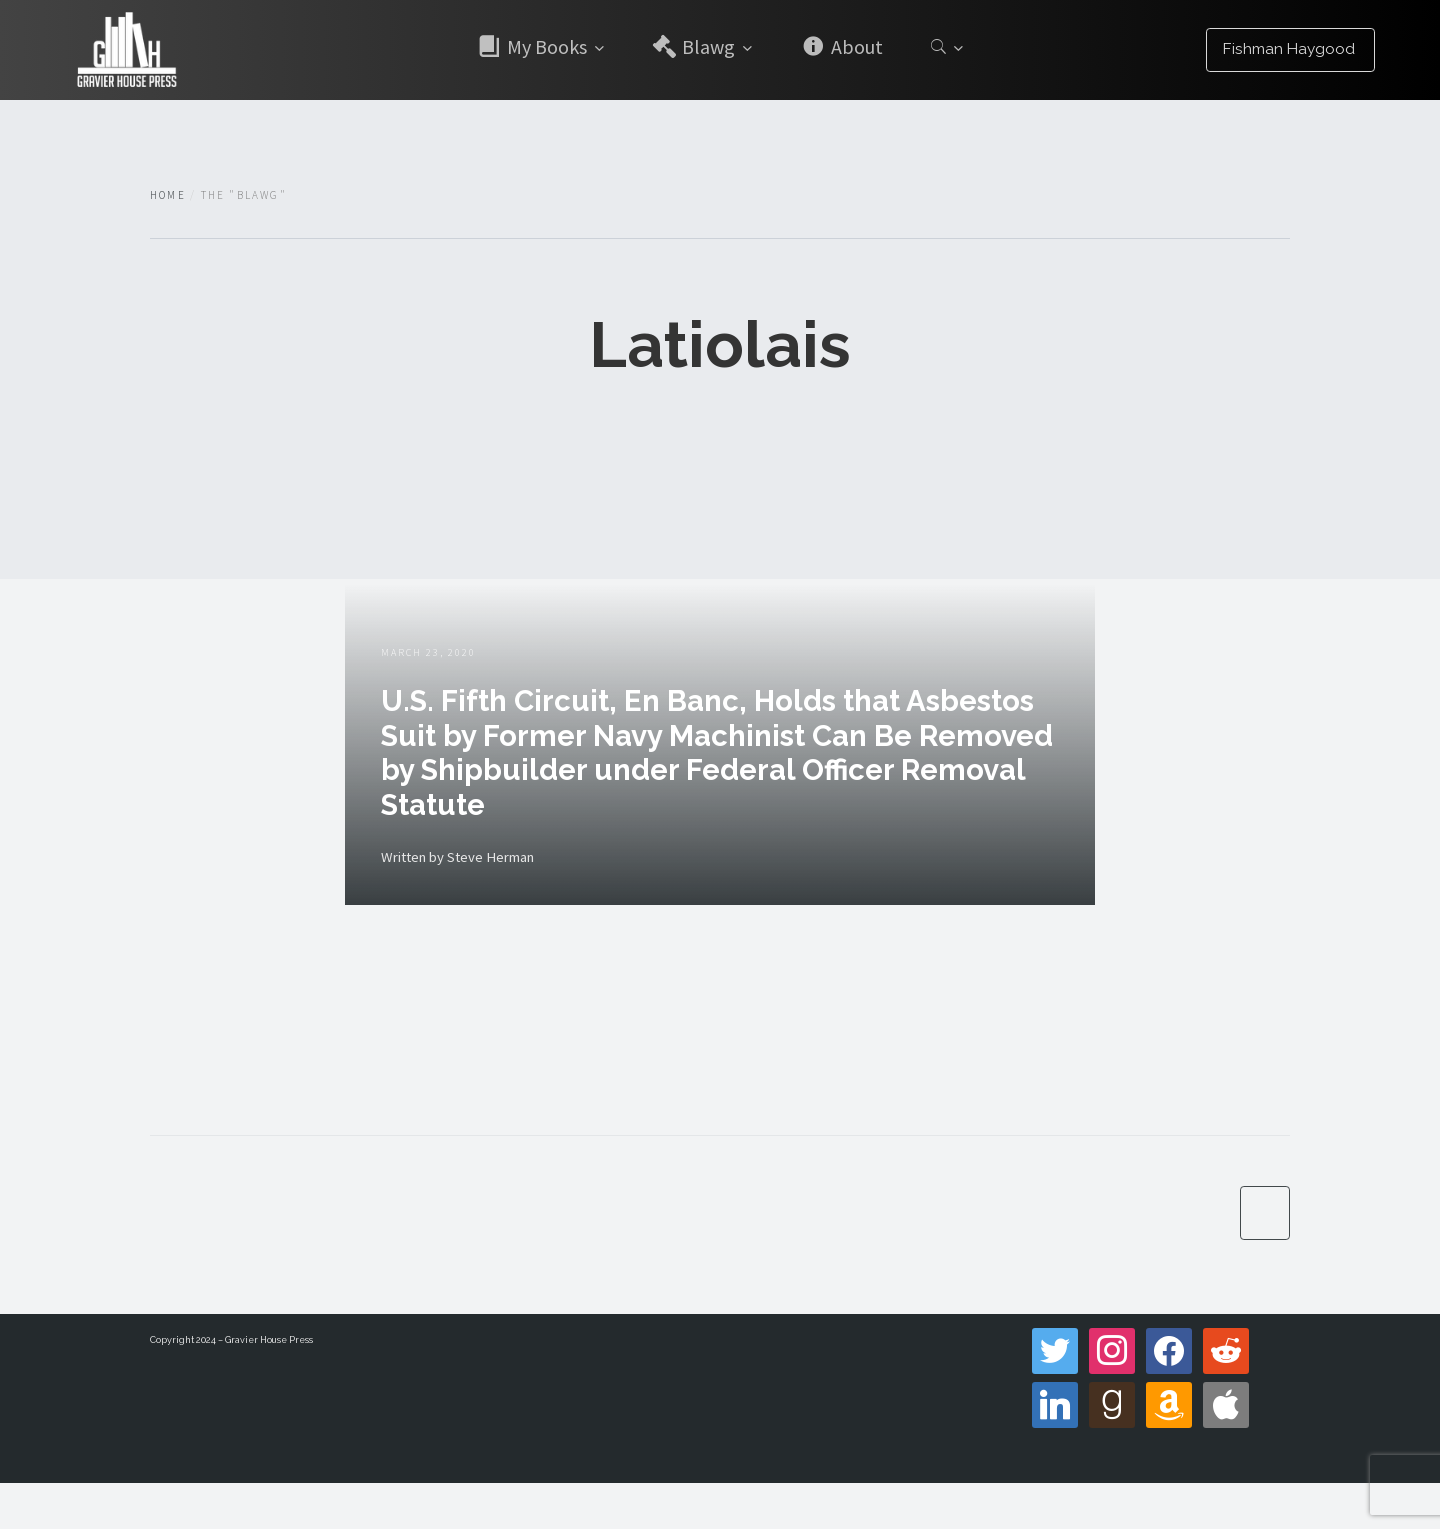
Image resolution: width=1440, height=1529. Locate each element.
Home (168, 195)
